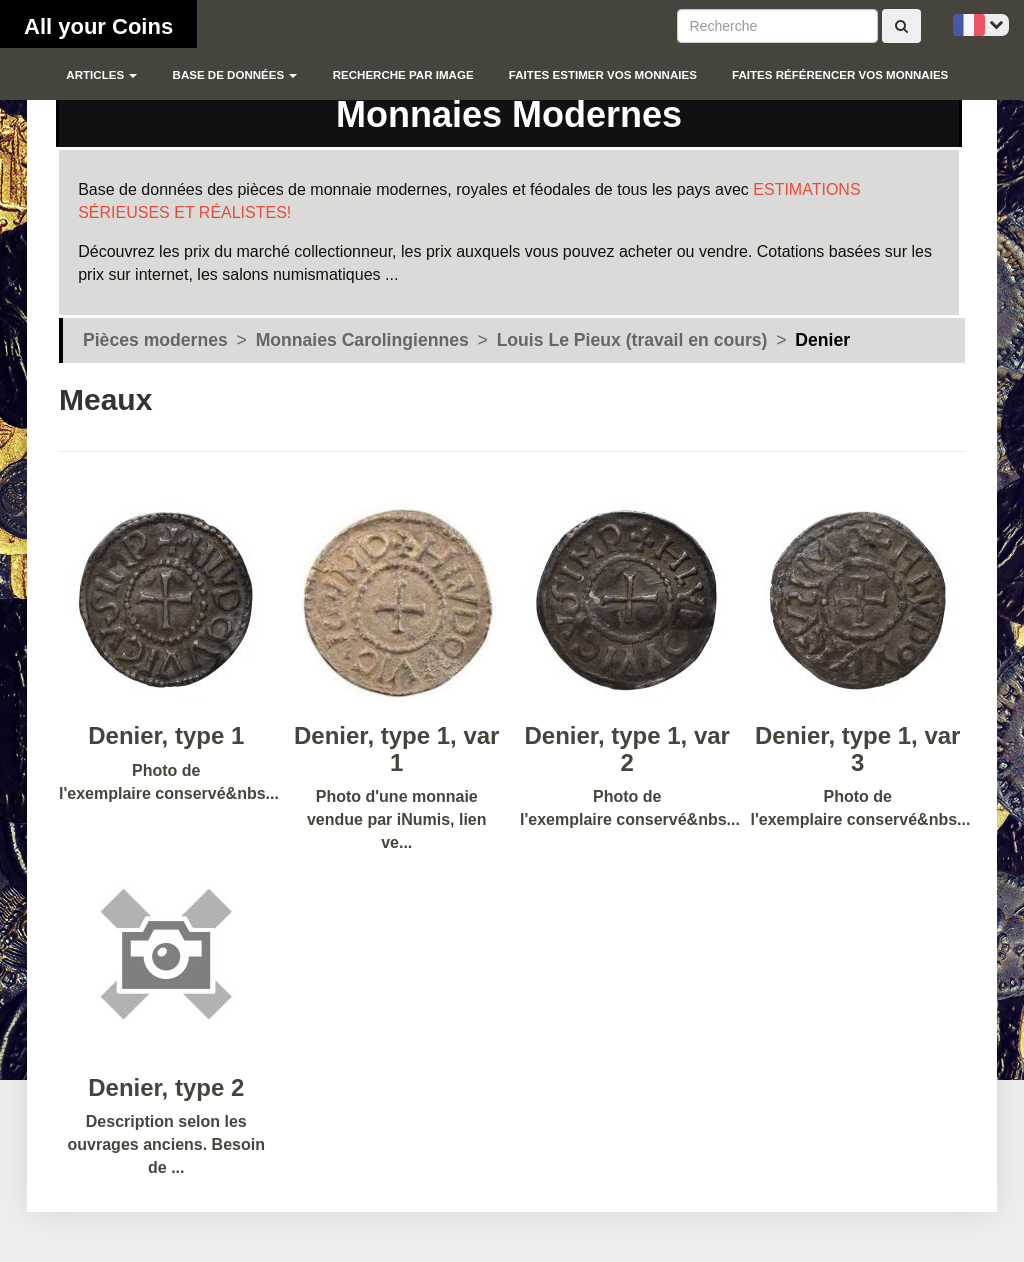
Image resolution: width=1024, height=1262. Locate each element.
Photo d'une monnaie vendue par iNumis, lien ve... (397, 722)
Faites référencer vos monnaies (840, 75)
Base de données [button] (235, 75)
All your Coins (98, 26)
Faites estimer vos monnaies (603, 75)
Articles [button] (101, 75)
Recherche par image (403, 75)
